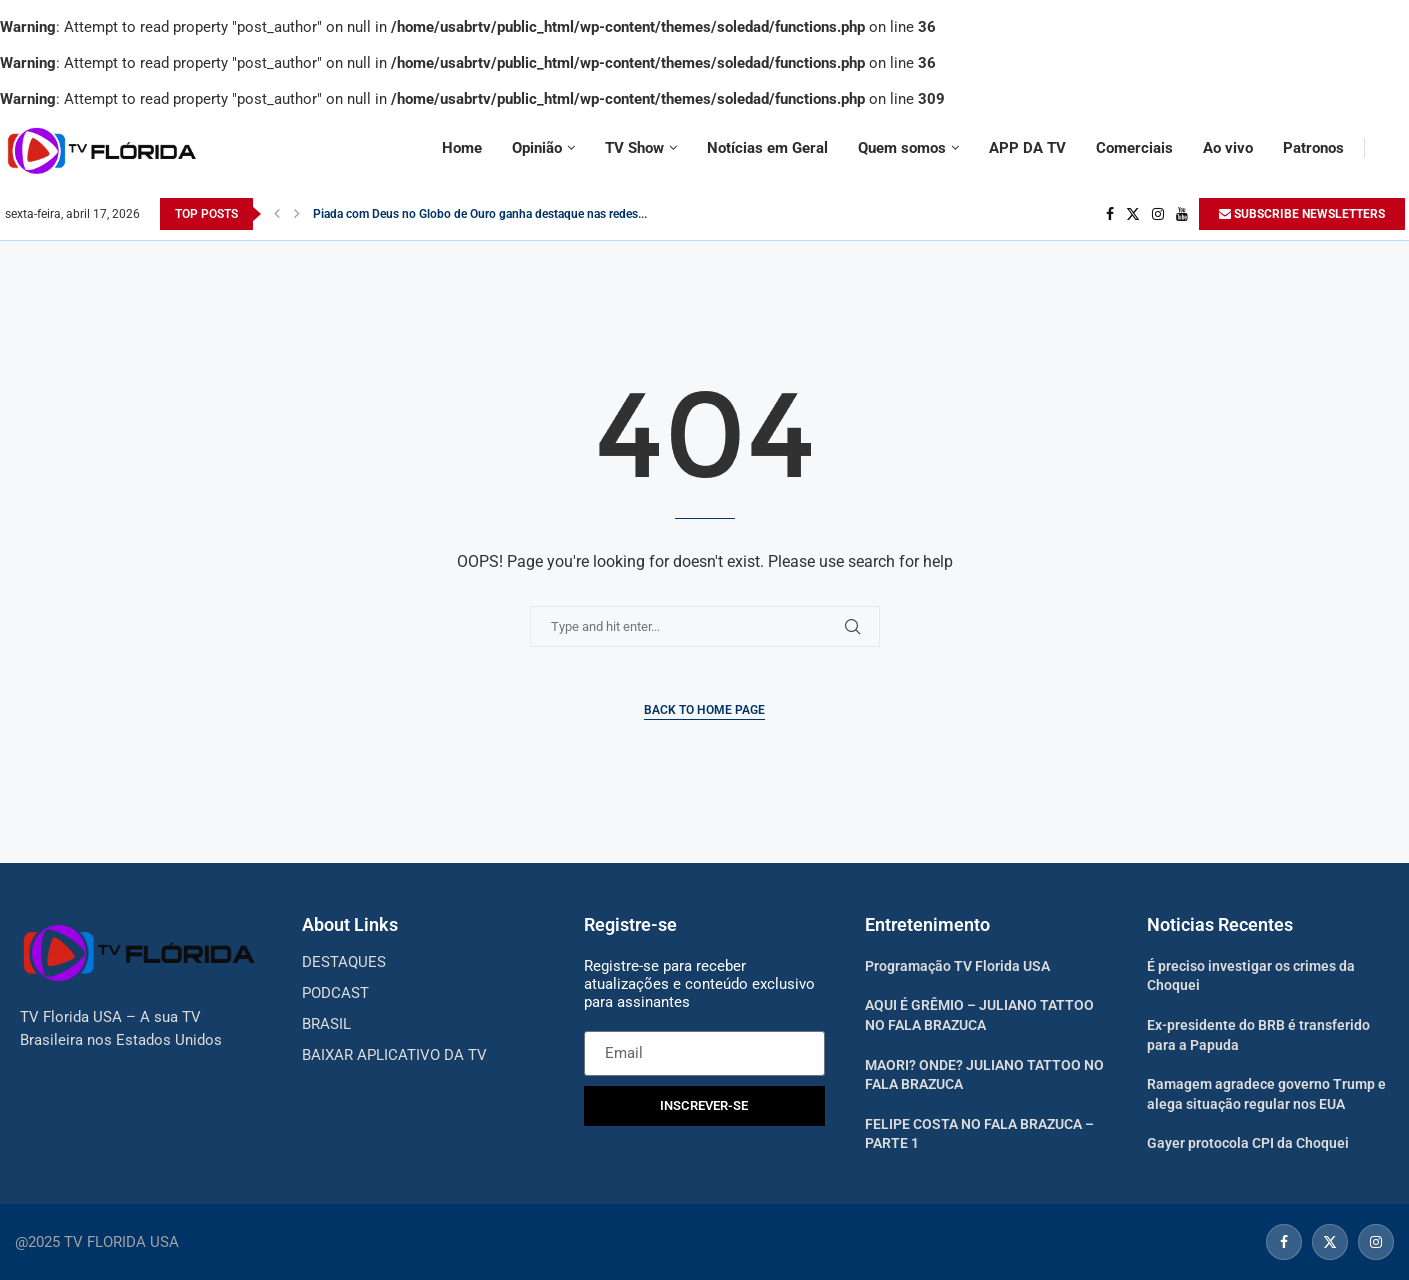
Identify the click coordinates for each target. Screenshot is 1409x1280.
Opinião (537, 148)
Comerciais (1134, 148)
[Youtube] (1182, 214)
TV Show (634, 148)
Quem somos (902, 148)
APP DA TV (1027, 148)
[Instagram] (1158, 214)
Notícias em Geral (767, 148)
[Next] (297, 214)
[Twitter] (1133, 214)
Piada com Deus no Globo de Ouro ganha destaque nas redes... (480, 214)
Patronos (1313, 148)
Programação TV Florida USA (957, 966)
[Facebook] (1110, 214)
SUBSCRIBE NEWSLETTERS (1302, 214)
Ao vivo (1228, 148)
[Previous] (277, 214)
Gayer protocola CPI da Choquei (1248, 1143)
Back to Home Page (704, 710)
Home (462, 148)
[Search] (1395, 148)
